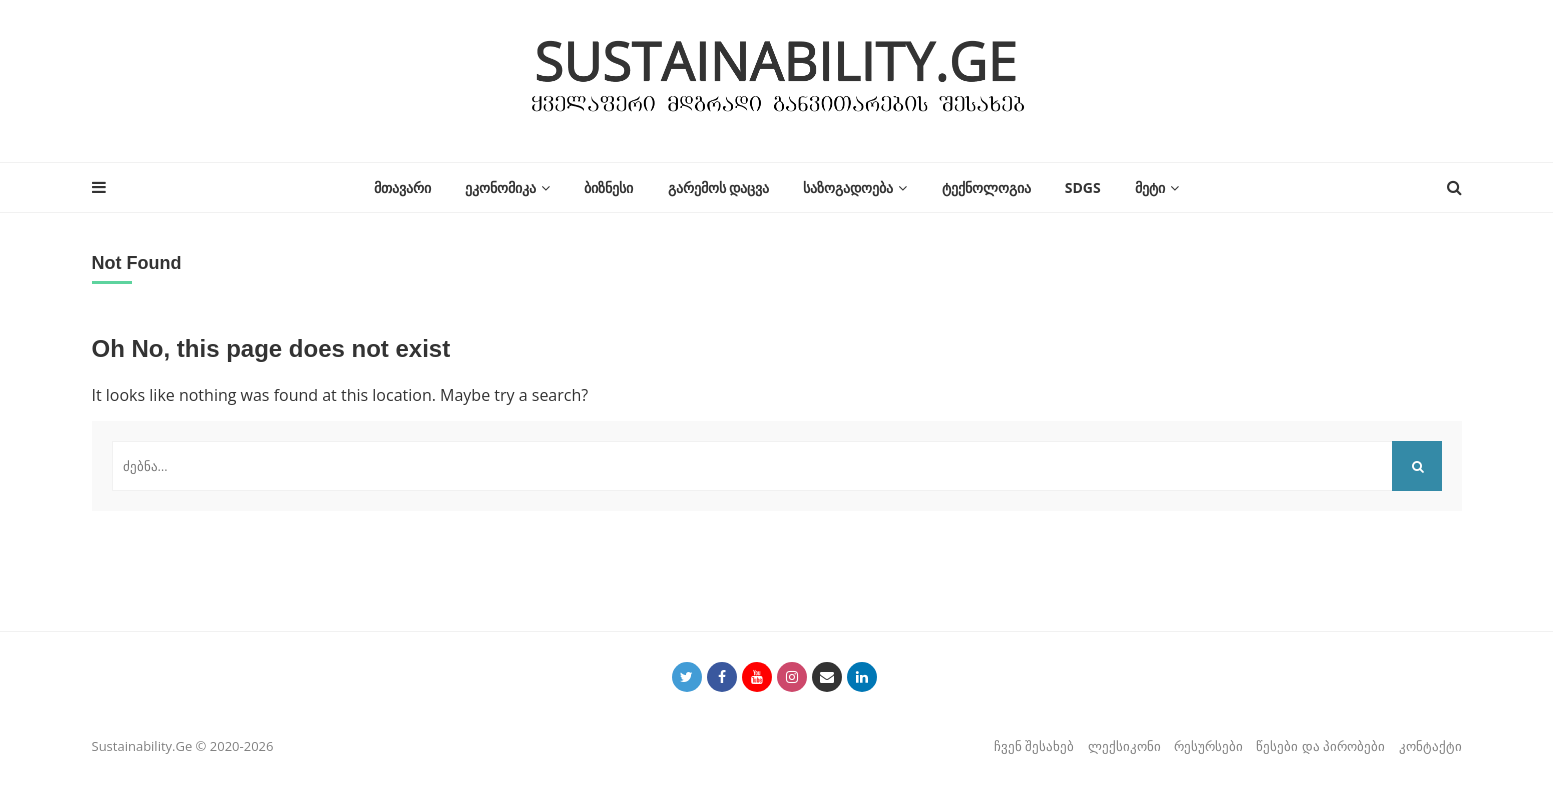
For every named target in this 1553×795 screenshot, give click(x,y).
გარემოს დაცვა (719, 187)
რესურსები (1208, 746)
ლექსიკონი (1124, 746)
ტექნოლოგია (986, 187)
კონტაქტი (1430, 746)
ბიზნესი (608, 187)
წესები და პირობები (1320, 746)
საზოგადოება (848, 187)
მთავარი (402, 187)
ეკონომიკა (500, 187)
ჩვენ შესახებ (1034, 746)
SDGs (1083, 187)
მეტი (1150, 187)
